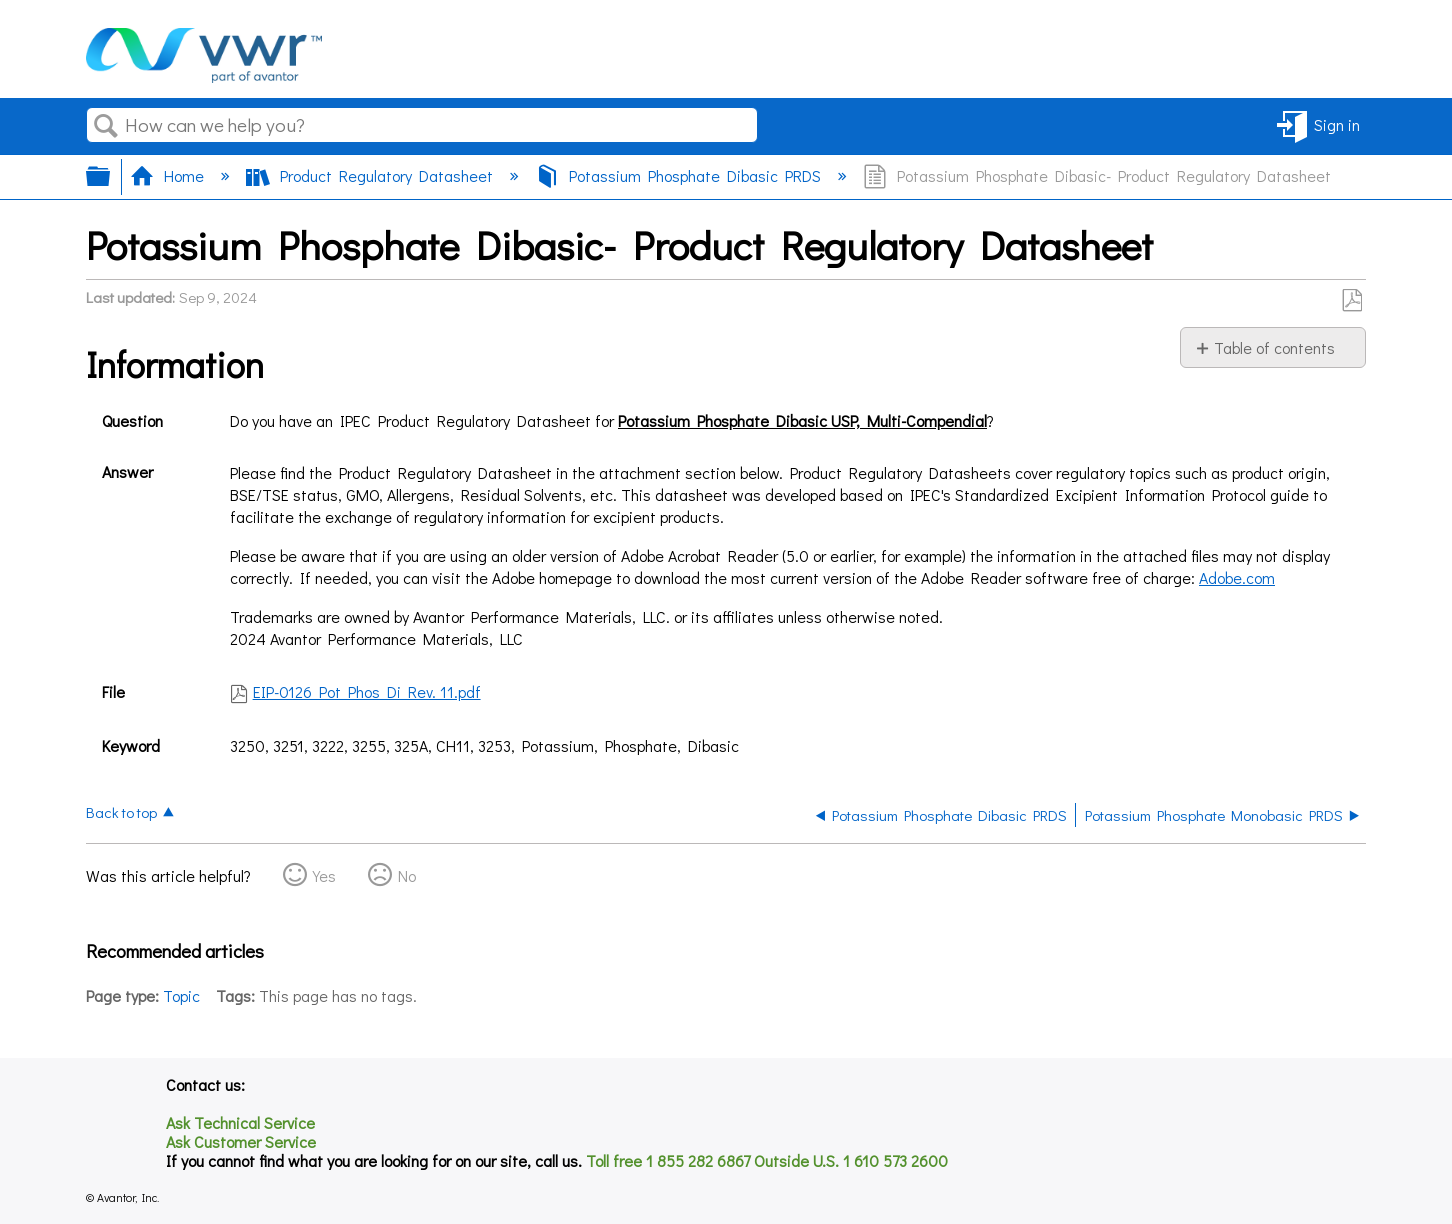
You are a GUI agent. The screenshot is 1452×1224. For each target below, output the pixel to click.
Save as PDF (1351, 301)
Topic (181, 995)
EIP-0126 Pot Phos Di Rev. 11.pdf (367, 691)
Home (169, 175)
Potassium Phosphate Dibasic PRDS (680, 175)
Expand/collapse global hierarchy (111, 176)
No (407, 875)
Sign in (1337, 124)
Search (106, 126)
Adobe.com (1237, 577)
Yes (324, 875)
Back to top (121, 811)
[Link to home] (204, 76)
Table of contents (1274, 347)
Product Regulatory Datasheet (371, 175)
